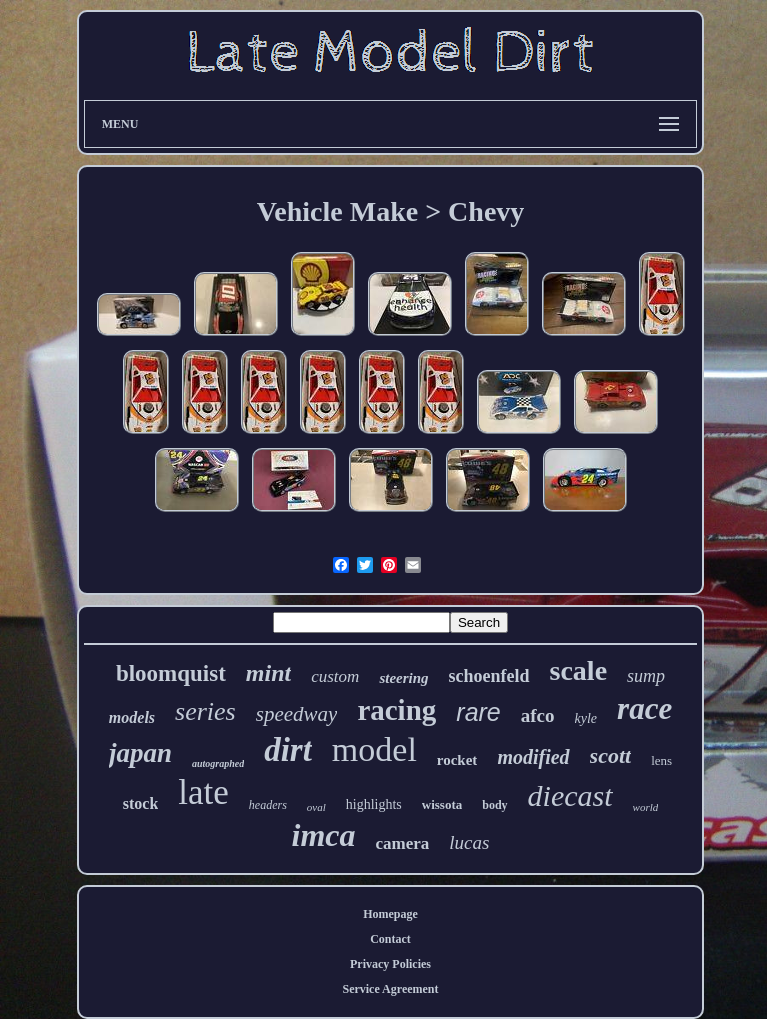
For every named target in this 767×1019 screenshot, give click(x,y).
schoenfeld (489, 676)
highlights (374, 804)
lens (661, 760)
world (646, 807)
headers (268, 805)
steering (403, 678)
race (644, 708)
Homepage (390, 914)
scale (579, 670)
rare (478, 712)
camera (403, 843)
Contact (390, 939)
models (132, 717)
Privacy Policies (390, 964)
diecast (570, 795)
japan (140, 753)
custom (335, 676)
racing (396, 710)
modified (533, 757)
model (374, 749)
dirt (288, 750)
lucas (469, 842)
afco (538, 715)
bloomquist (171, 673)
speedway (297, 714)
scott (611, 755)
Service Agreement (390, 989)
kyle (586, 718)
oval (316, 807)
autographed (218, 763)
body (494, 805)
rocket (457, 760)
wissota (442, 804)
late (203, 792)
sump (646, 676)
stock (141, 803)
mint (268, 673)
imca (324, 835)
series (205, 711)
